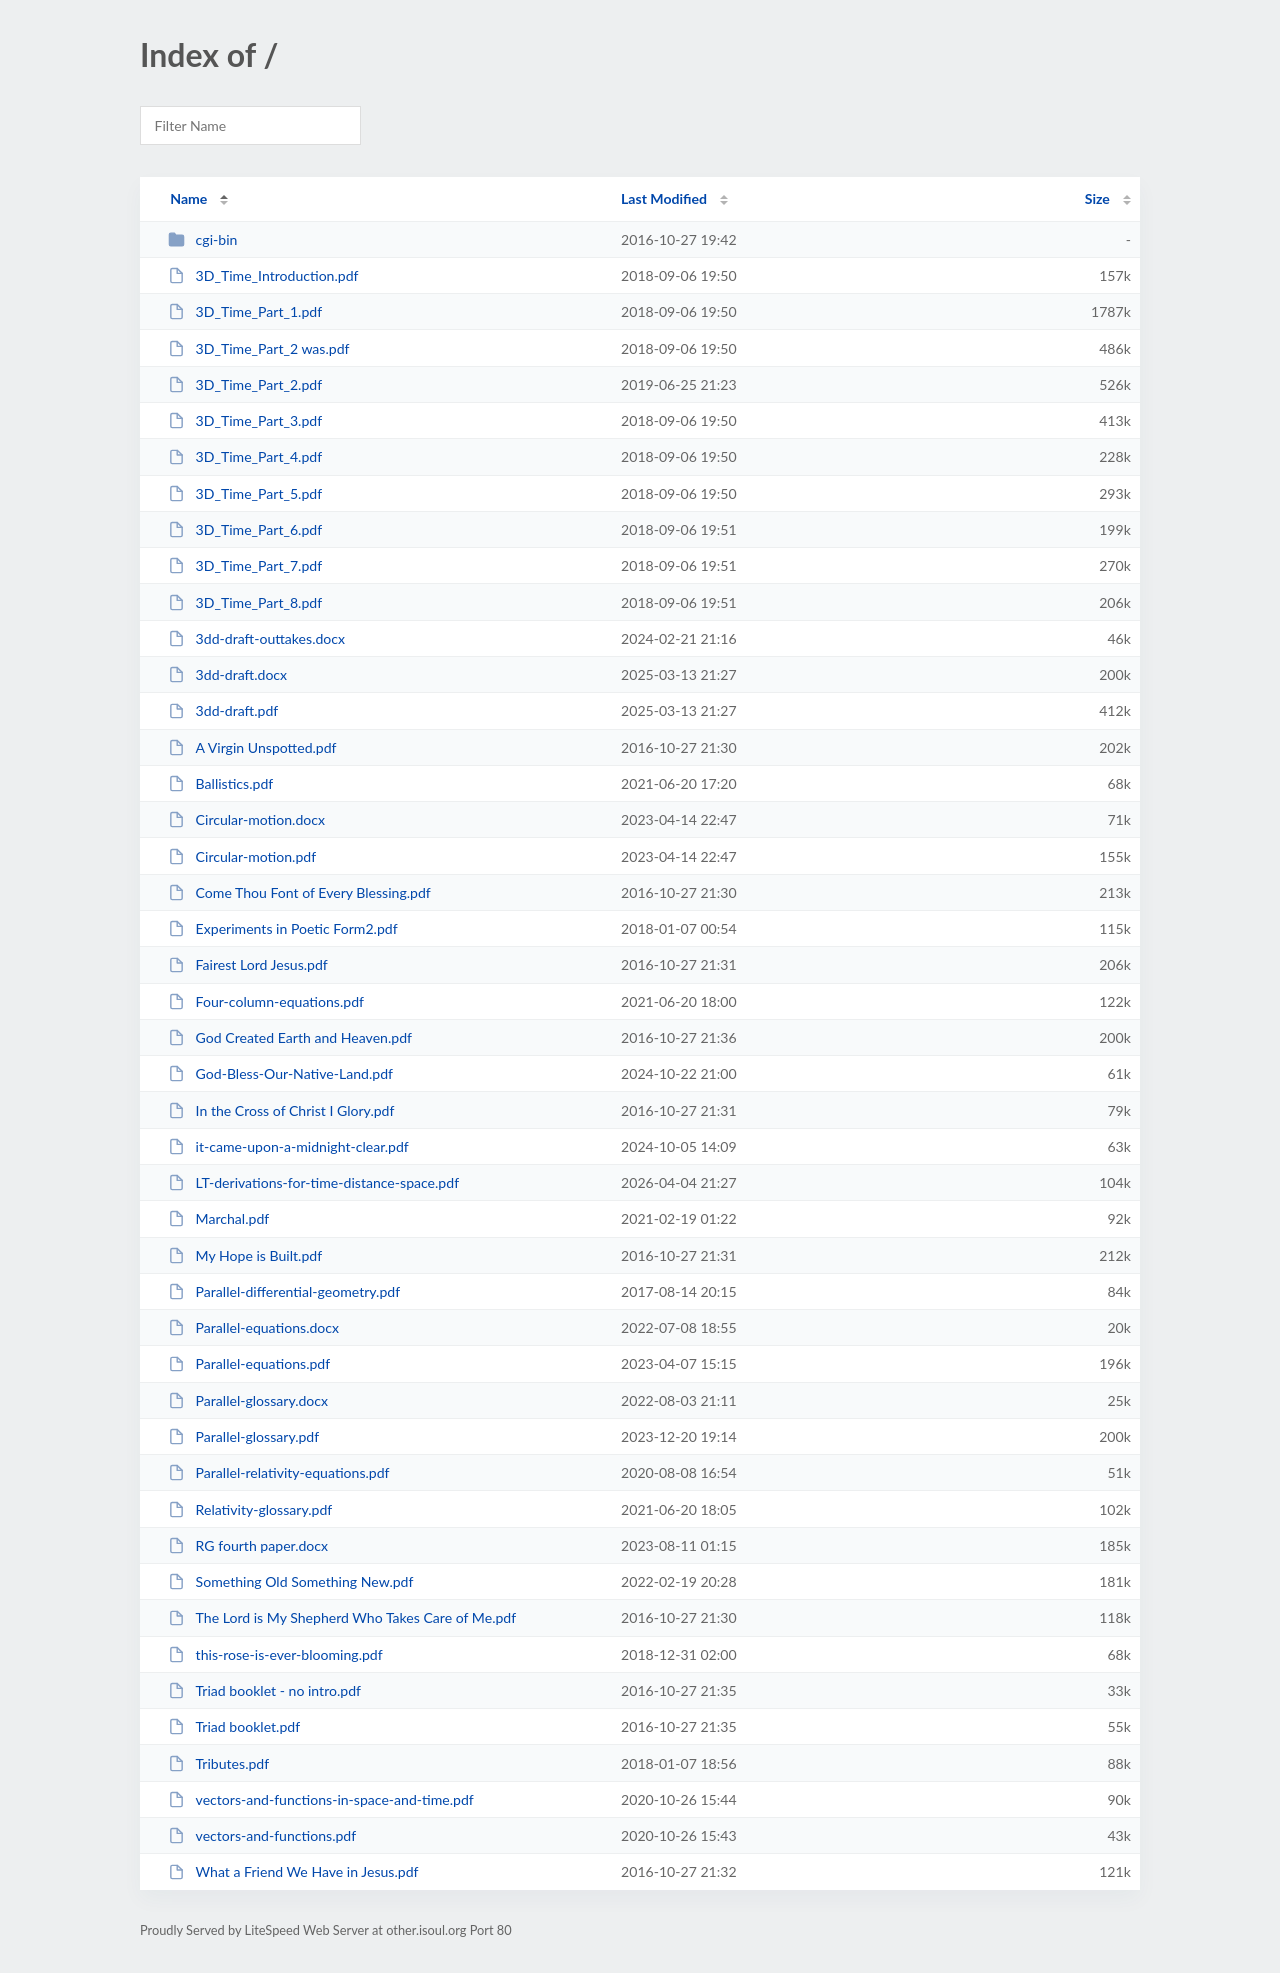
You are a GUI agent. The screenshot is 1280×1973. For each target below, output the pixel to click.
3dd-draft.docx (227, 674)
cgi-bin (202, 239)
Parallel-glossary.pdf (243, 1436)
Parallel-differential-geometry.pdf (284, 1291)
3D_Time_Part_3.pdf (245, 420)
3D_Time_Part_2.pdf (245, 384)
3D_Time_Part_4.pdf (245, 456)
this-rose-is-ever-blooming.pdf (275, 1654)
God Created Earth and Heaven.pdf (290, 1037)
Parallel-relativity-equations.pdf (278, 1472)
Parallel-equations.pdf (249, 1363)
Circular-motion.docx (246, 819)
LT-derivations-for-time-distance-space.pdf (313, 1182)
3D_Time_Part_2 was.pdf (258, 348)
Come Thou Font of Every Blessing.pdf (299, 892)
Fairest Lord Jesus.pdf (248, 964)
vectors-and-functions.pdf (262, 1835)
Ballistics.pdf (220, 783)
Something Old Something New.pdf (290, 1581)
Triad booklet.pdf (234, 1726)
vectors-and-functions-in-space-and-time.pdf (321, 1799)
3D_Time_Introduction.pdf (263, 275)
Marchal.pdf (218, 1218)
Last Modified (664, 198)
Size (1097, 198)
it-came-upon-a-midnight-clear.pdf (288, 1146)
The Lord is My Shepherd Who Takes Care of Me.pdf (342, 1617)
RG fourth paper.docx (248, 1545)
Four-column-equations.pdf (266, 1001)
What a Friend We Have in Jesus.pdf (293, 1871)
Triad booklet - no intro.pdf (264, 1690)
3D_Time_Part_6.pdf (245, 529)
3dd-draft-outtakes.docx (256, 638)
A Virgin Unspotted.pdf (252, 747)
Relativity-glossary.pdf (250, 1509)
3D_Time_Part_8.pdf (245, 602)
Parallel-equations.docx (253, 1327)
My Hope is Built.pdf (245, 1255)
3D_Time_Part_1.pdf (245, 311)
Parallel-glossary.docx (248, 1400)
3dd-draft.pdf (223, 710)
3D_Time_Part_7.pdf (245, 565)
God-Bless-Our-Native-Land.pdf (280, 1073)
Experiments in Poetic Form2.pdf (282, 928)
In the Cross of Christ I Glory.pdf (281, 1110)
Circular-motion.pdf (242, 856)
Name (188, 198)
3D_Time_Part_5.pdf (245, 493)
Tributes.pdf (218, 1763)
